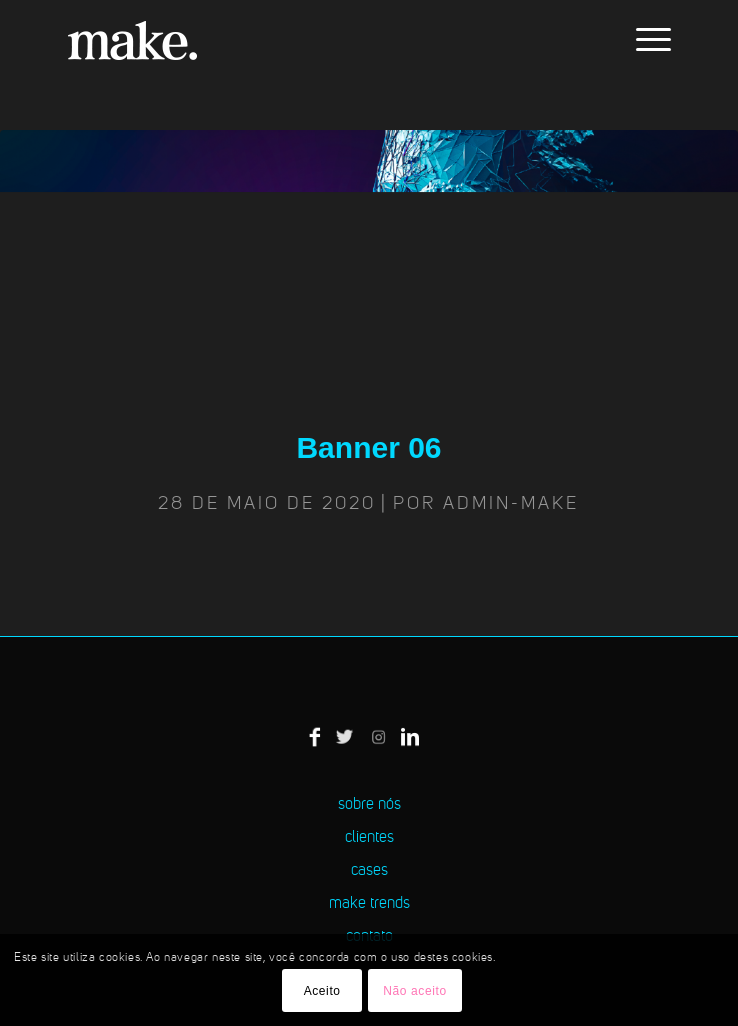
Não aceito (414, 991)
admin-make (511, 504)
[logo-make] (306, 40)
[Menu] (643, 40)
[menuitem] (643, 40)
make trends (369, 904)
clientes (369, 838)
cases (369, 871)
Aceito (322, 991)
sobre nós (369, 805)
